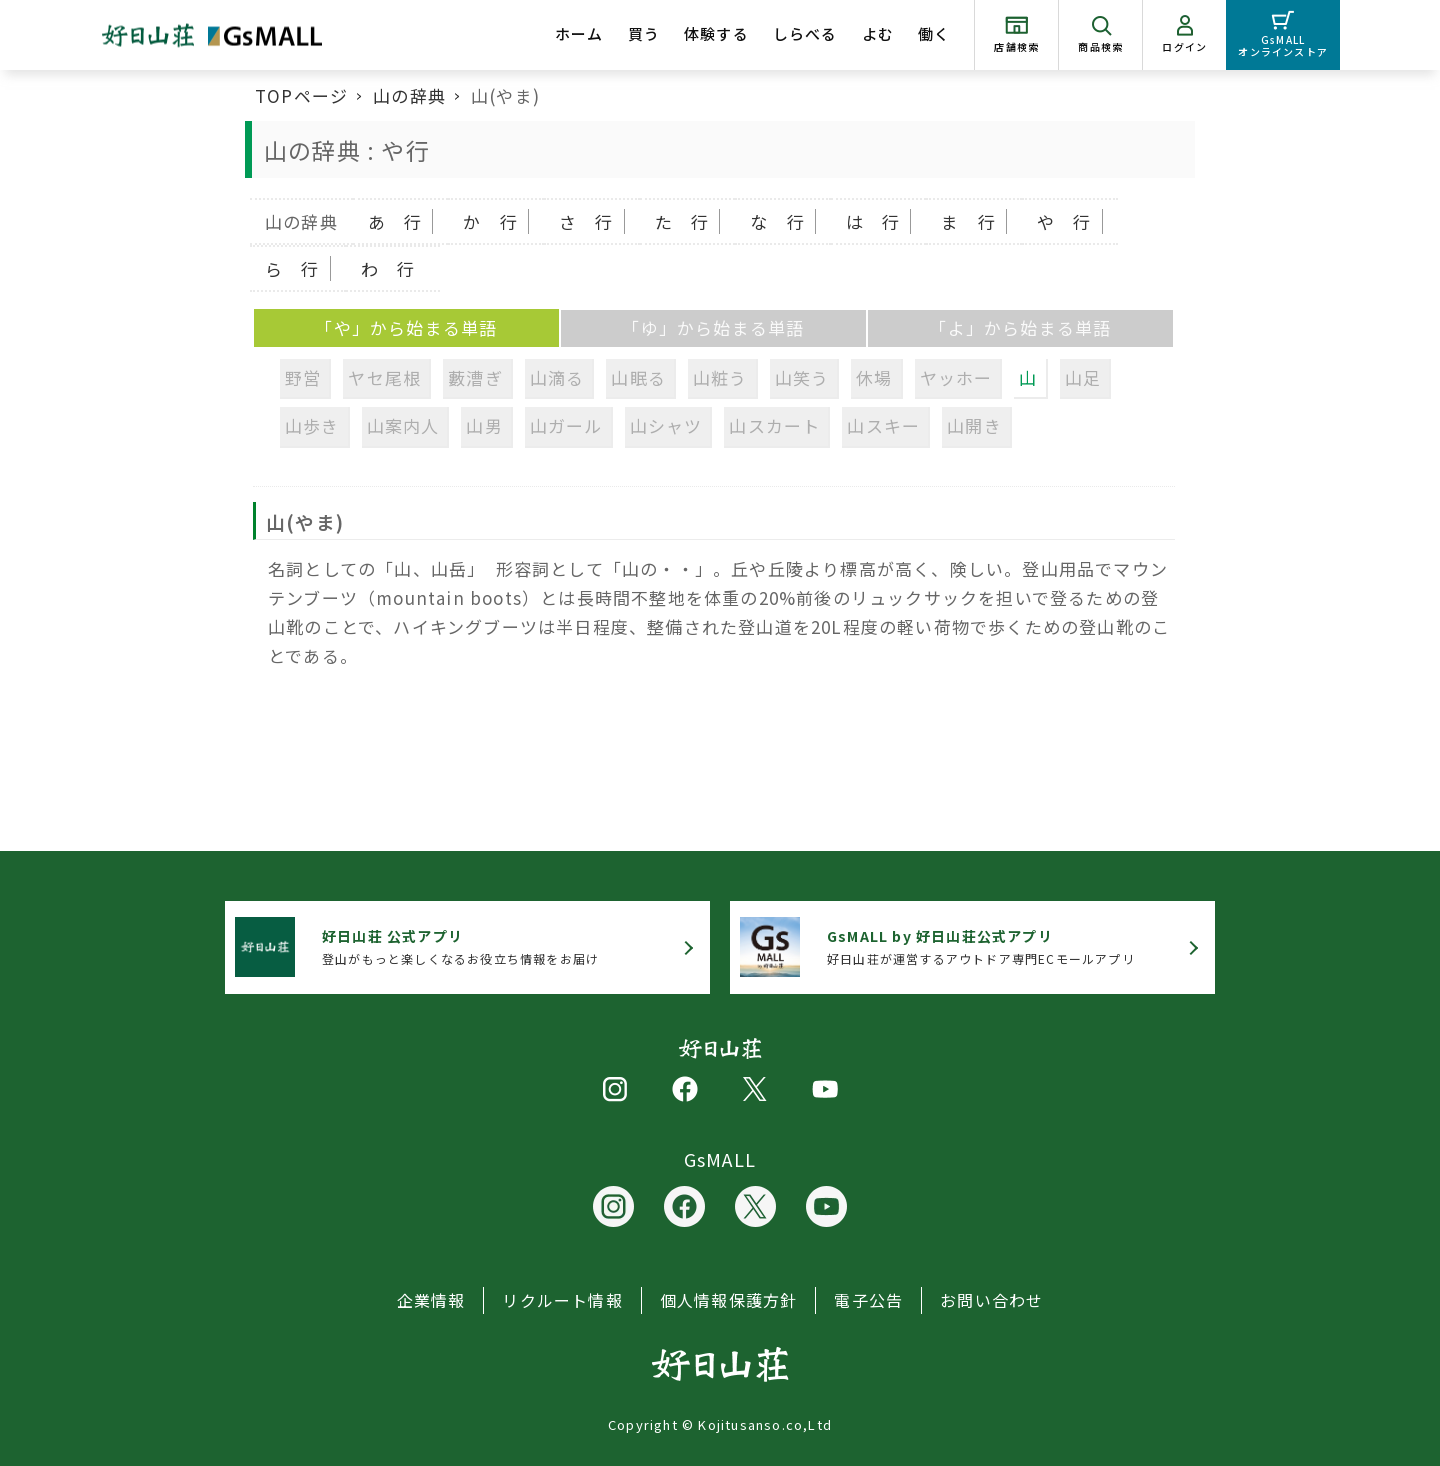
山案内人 (403, 425)
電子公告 (868, 1300)
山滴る (557, 377)
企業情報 (431, 1300)
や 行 (1064, 221)
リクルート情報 (562, 1300)
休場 (874, 377)
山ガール (566, 425)
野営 (303, 377)
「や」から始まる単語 (406, 327)
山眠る (638, 377)
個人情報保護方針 (729, 1300)
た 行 (682, 221)
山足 (1083, 377)
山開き (974, 425)
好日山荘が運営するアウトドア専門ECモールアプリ (981, 946)
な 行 (777, 221)
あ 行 (395, 221)
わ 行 (388, 268)
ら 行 (292, 268)
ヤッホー (956, 377)
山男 (484, 425)
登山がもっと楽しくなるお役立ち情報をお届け (460, 946)
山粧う (720, 377)
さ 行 (586, 221)
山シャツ (666, 425)
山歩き (312, 425)
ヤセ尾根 (384, 377)
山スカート (774, 425)
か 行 (490, 221)
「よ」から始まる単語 (1020, 327)
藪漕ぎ (475, 377)
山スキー (883, 425)
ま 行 (968, 221)
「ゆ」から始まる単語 (713, 327)
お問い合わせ (991, 1300)
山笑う (802, 377)
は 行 (873, 221)
